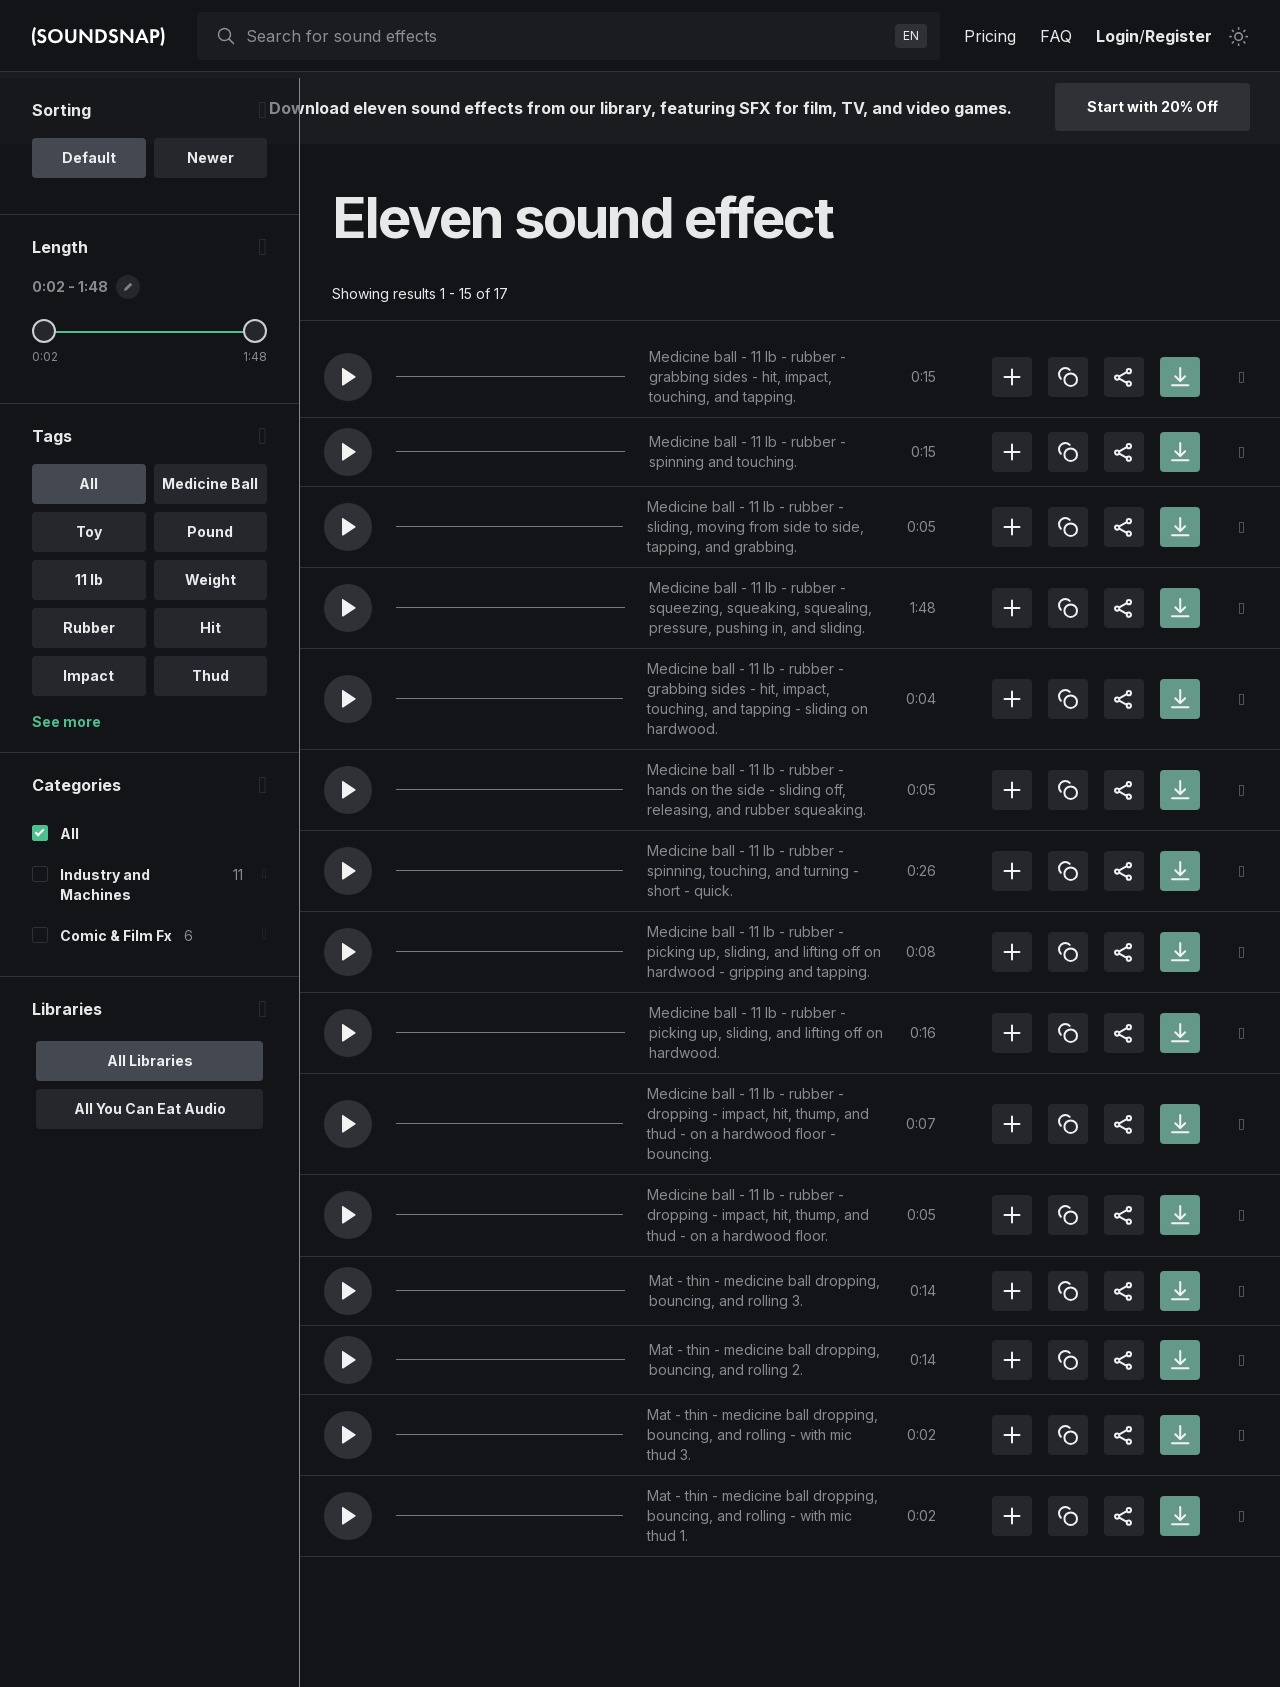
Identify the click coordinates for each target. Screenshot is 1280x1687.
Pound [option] (210, 597)
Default (89, 223)
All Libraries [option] (150, 1126)
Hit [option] (210, 693)
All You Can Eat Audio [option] (150, 1174)
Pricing (990, 36)
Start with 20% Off (1152, 106)
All (69, 899)
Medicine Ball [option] (210, 549)
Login (1117, 36)
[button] (348, 377)
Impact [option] (88, 741)
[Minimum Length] (44, 397)
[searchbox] (566, 36)
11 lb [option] (89, 645)
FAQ (1056, 36)
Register (1178, 36)
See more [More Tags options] (66, 787)
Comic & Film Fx (116, 1001)
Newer (210, 223)
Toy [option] (89, 597)
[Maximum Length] (255, 397)
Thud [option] (210, 741)
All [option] (88, 549)
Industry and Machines (105, 950)
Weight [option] (210, 645)
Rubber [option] (89, 693)
